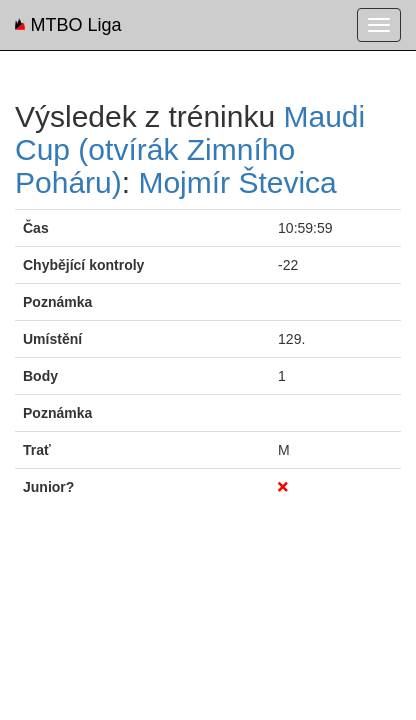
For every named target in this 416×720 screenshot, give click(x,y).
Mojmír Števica (237, 182)
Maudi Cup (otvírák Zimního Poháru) (190, 149)
